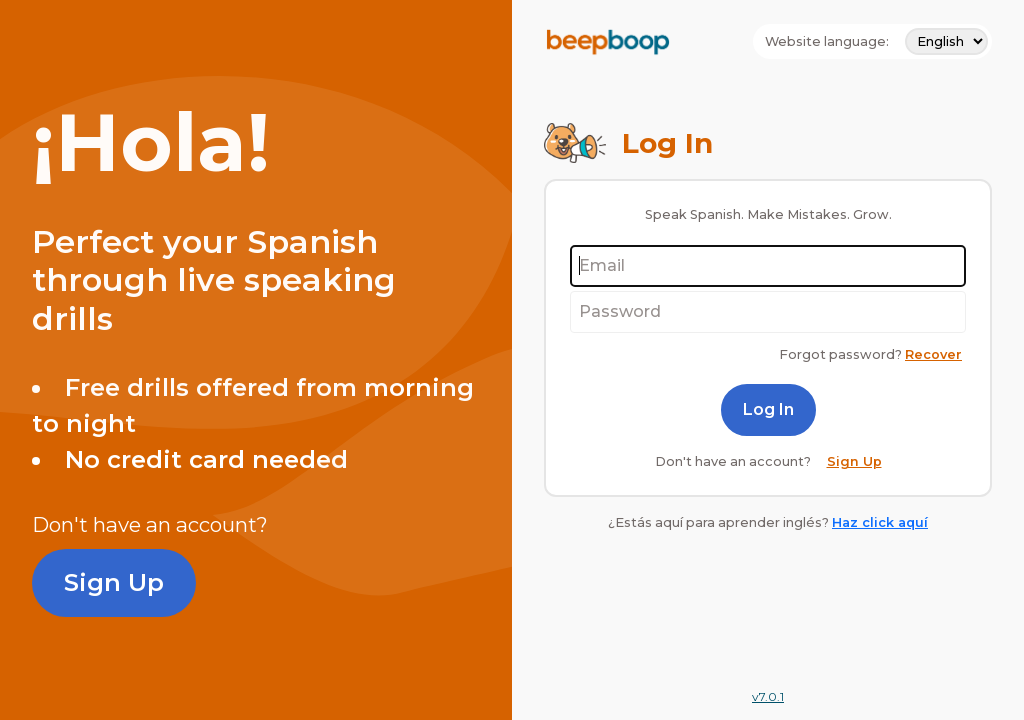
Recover (933, 354)
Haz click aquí (880, 522)
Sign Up (114, 582)
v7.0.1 (768, 696)
